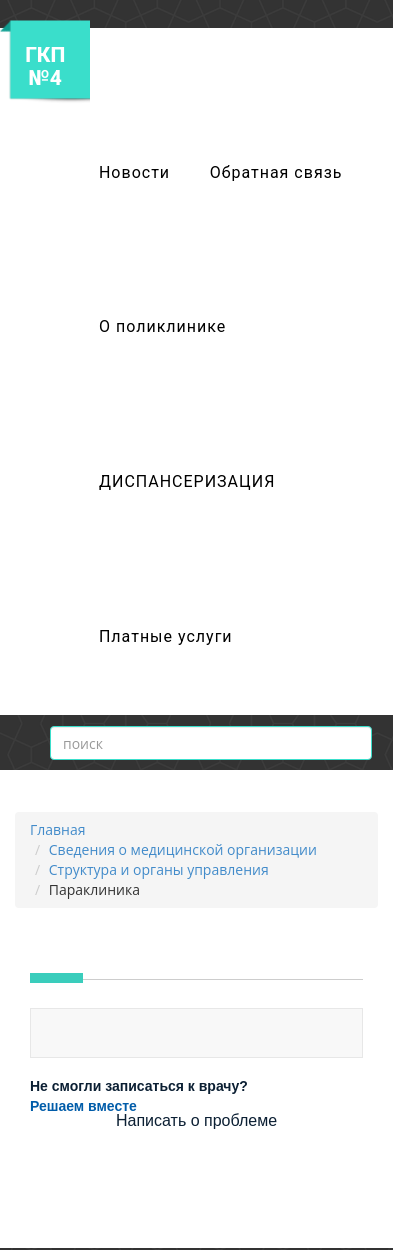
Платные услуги (166, 636)
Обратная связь (276, 172)
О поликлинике (162, 326)
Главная (58, 829)
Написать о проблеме (196, 1120)
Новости (134, 172)
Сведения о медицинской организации (183, 849)
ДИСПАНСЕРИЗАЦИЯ (187, 481)
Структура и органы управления (159, 869)
